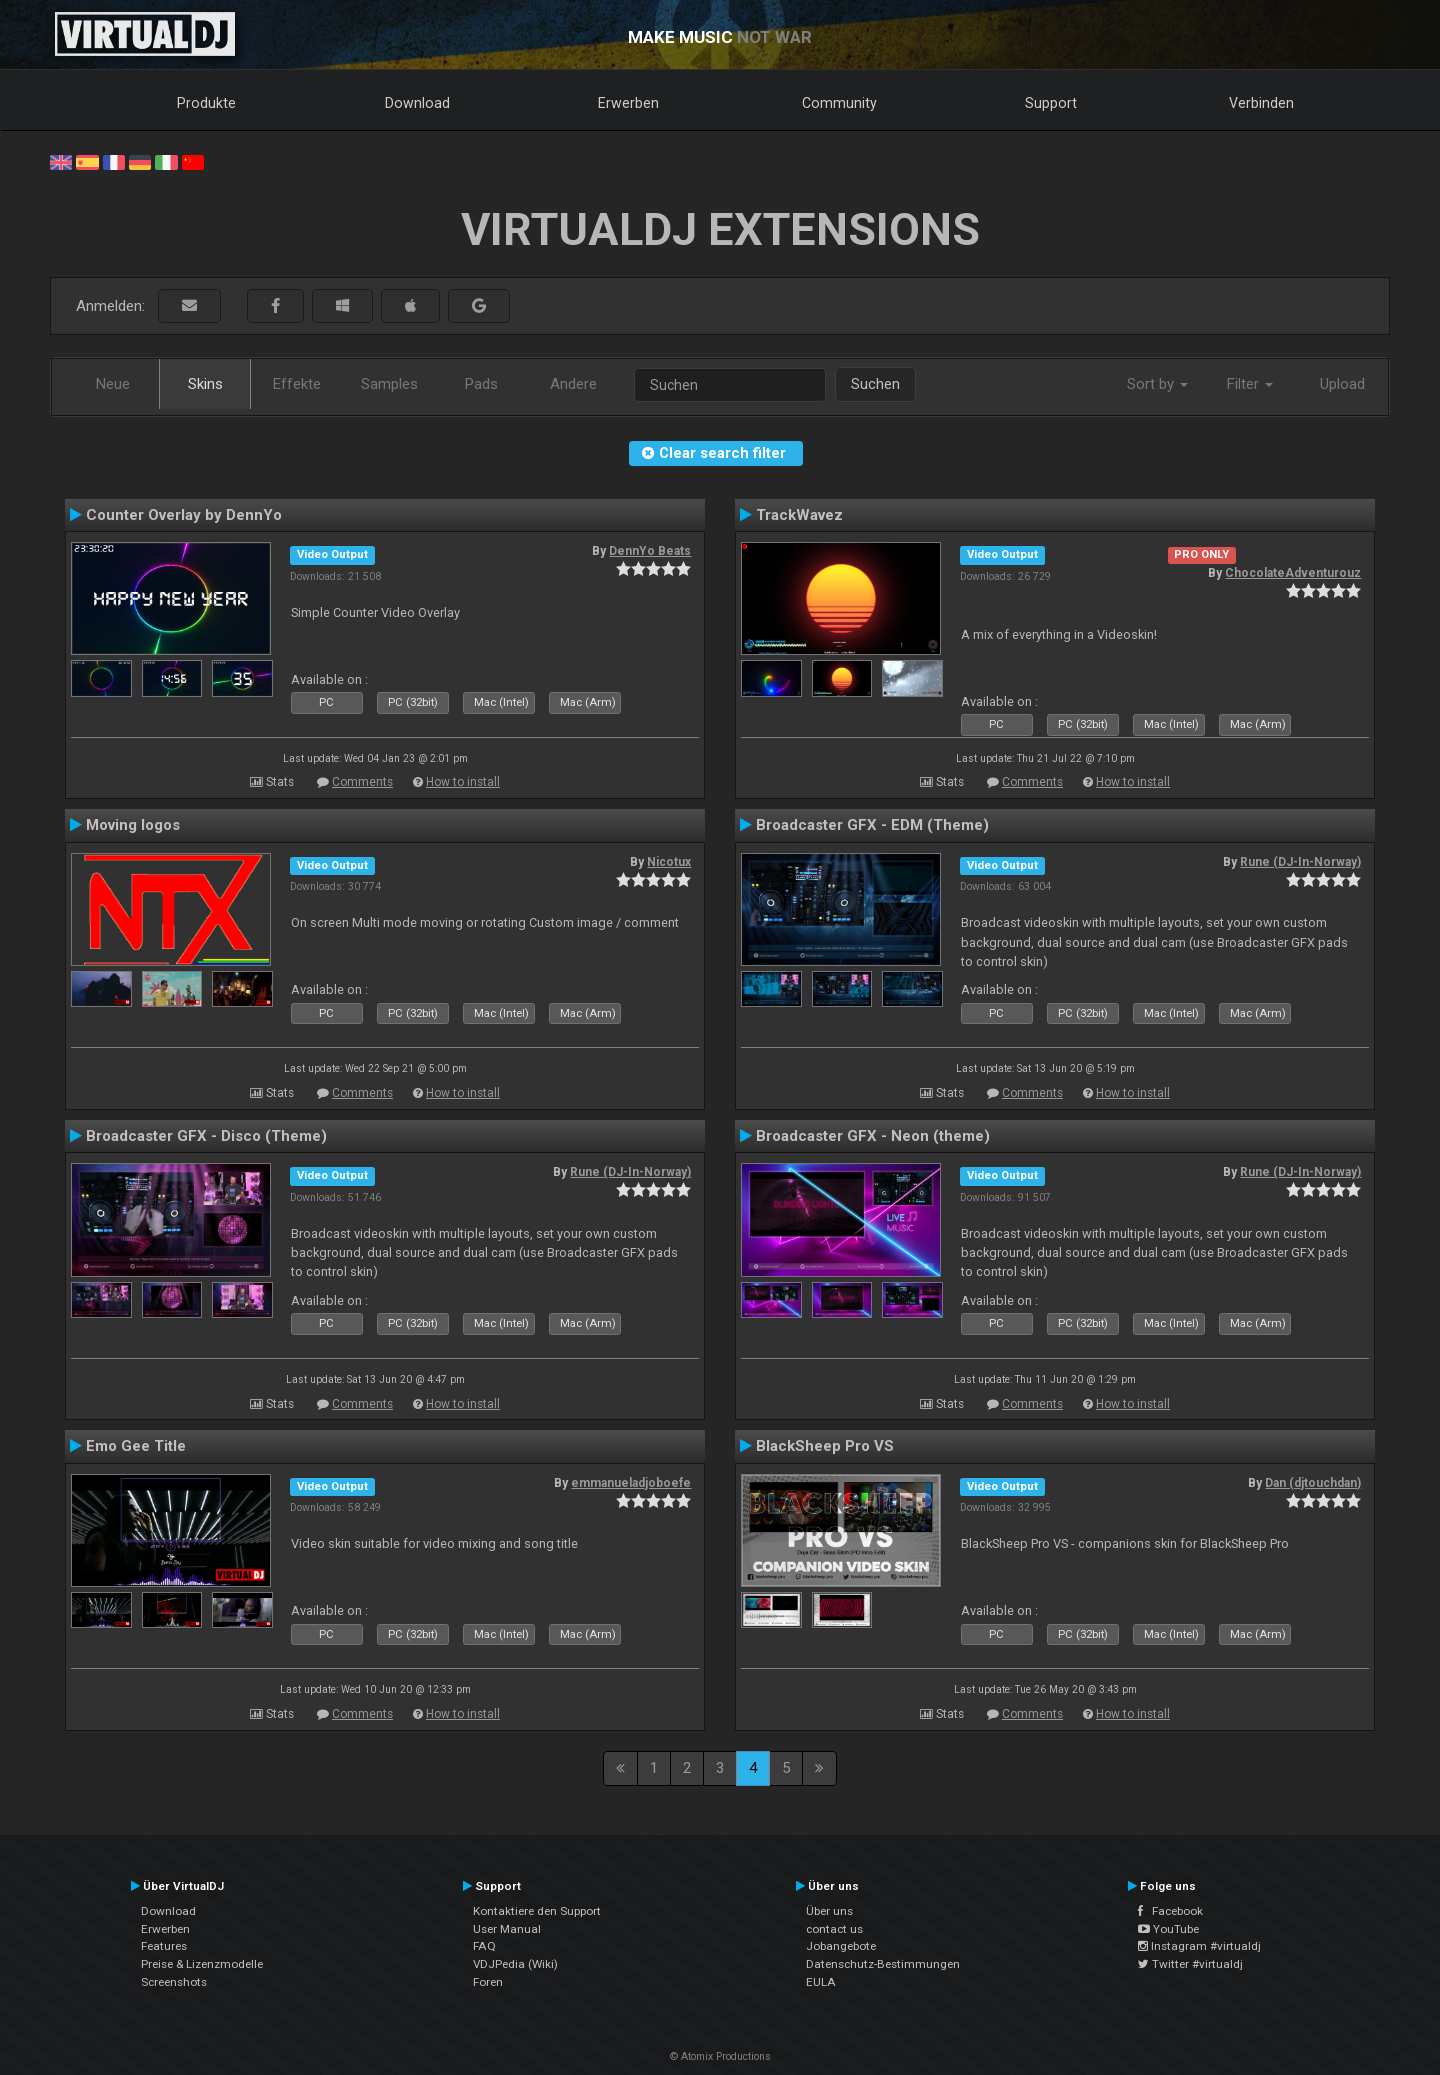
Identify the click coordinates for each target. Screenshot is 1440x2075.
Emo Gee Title (136, 1446)
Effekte (297, 384)
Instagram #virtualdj (1199, 1946)
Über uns (829, 1911)
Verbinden (1261, 103)
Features (164, 1946)
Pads (481, 384)
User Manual (507, 1929)
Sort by (1157, 384)
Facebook (1170, 1911)
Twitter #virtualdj (1190, 1964)
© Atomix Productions (720, 2056)
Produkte (206, 103)
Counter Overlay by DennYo (184, 515)
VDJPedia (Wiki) (515, 1964)
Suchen (875, 384)
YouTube (1168, 1929)
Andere (573, 384)
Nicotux (669, 862)
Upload (1342, 384)
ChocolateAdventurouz (1293, 573)
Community (839, 103)
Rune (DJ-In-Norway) (1300, 862)
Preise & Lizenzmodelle (202, 1964)
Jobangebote (841, 1946)
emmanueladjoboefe (631, 1483)
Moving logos (133, 825)
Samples (389, 384)
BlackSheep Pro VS (825, 1446)
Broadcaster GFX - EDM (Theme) (872, 825)
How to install (463, 782)
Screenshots (174, 1982)
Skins (205, 384)
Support (1051, 103)
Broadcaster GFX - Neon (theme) (873, 1136)
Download (417, 103)
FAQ (484, 1946)
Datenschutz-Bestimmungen (883, 1964)
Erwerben (628, 103)
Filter (1250, 384)
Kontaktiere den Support (537, 1911)
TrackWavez (799, 515)
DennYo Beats (650, 551)
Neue (113, 384)
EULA (821, 1982)
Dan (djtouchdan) (1313, 1483)
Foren (488, 1982)
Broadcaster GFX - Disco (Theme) (206, 1136)
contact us (834, 1929)
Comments (362, 782)
